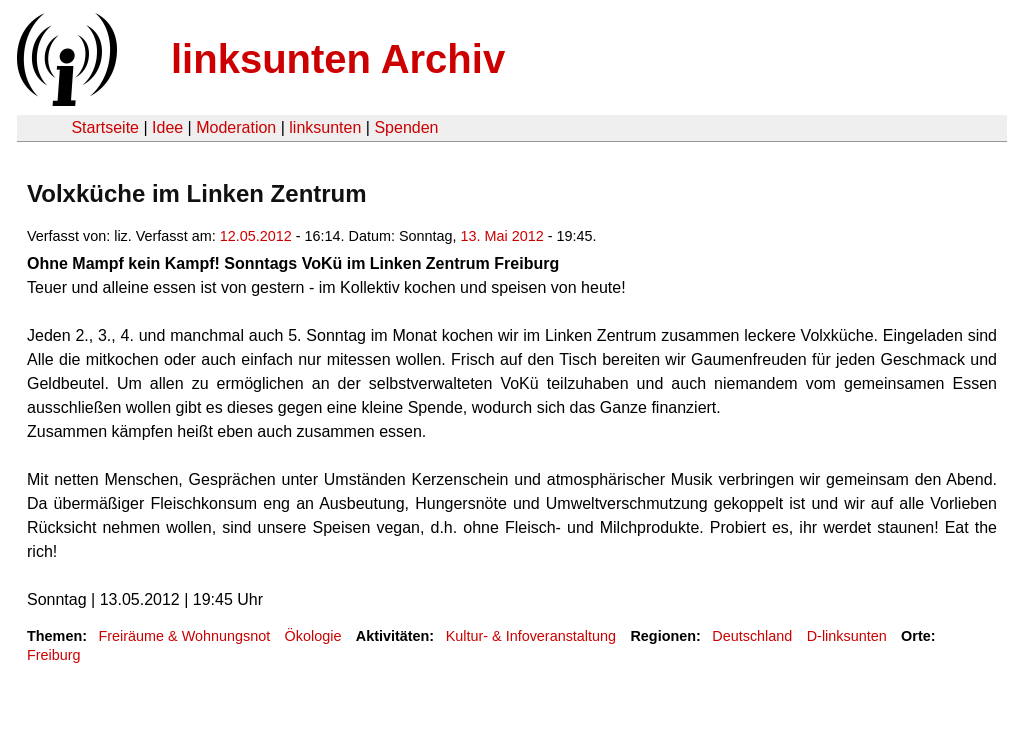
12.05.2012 (256, 236)
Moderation (236, 127)
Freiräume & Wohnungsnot (184, 636)
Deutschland (752, 636)
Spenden (406, 127)
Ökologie (313, 636)
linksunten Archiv (338, 59)
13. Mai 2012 (502, 236)
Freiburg (54, 655)
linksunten (325, 127)
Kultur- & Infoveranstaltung (531, 636)
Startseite (105, 127)
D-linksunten (847, 636)
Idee (167, 127)
